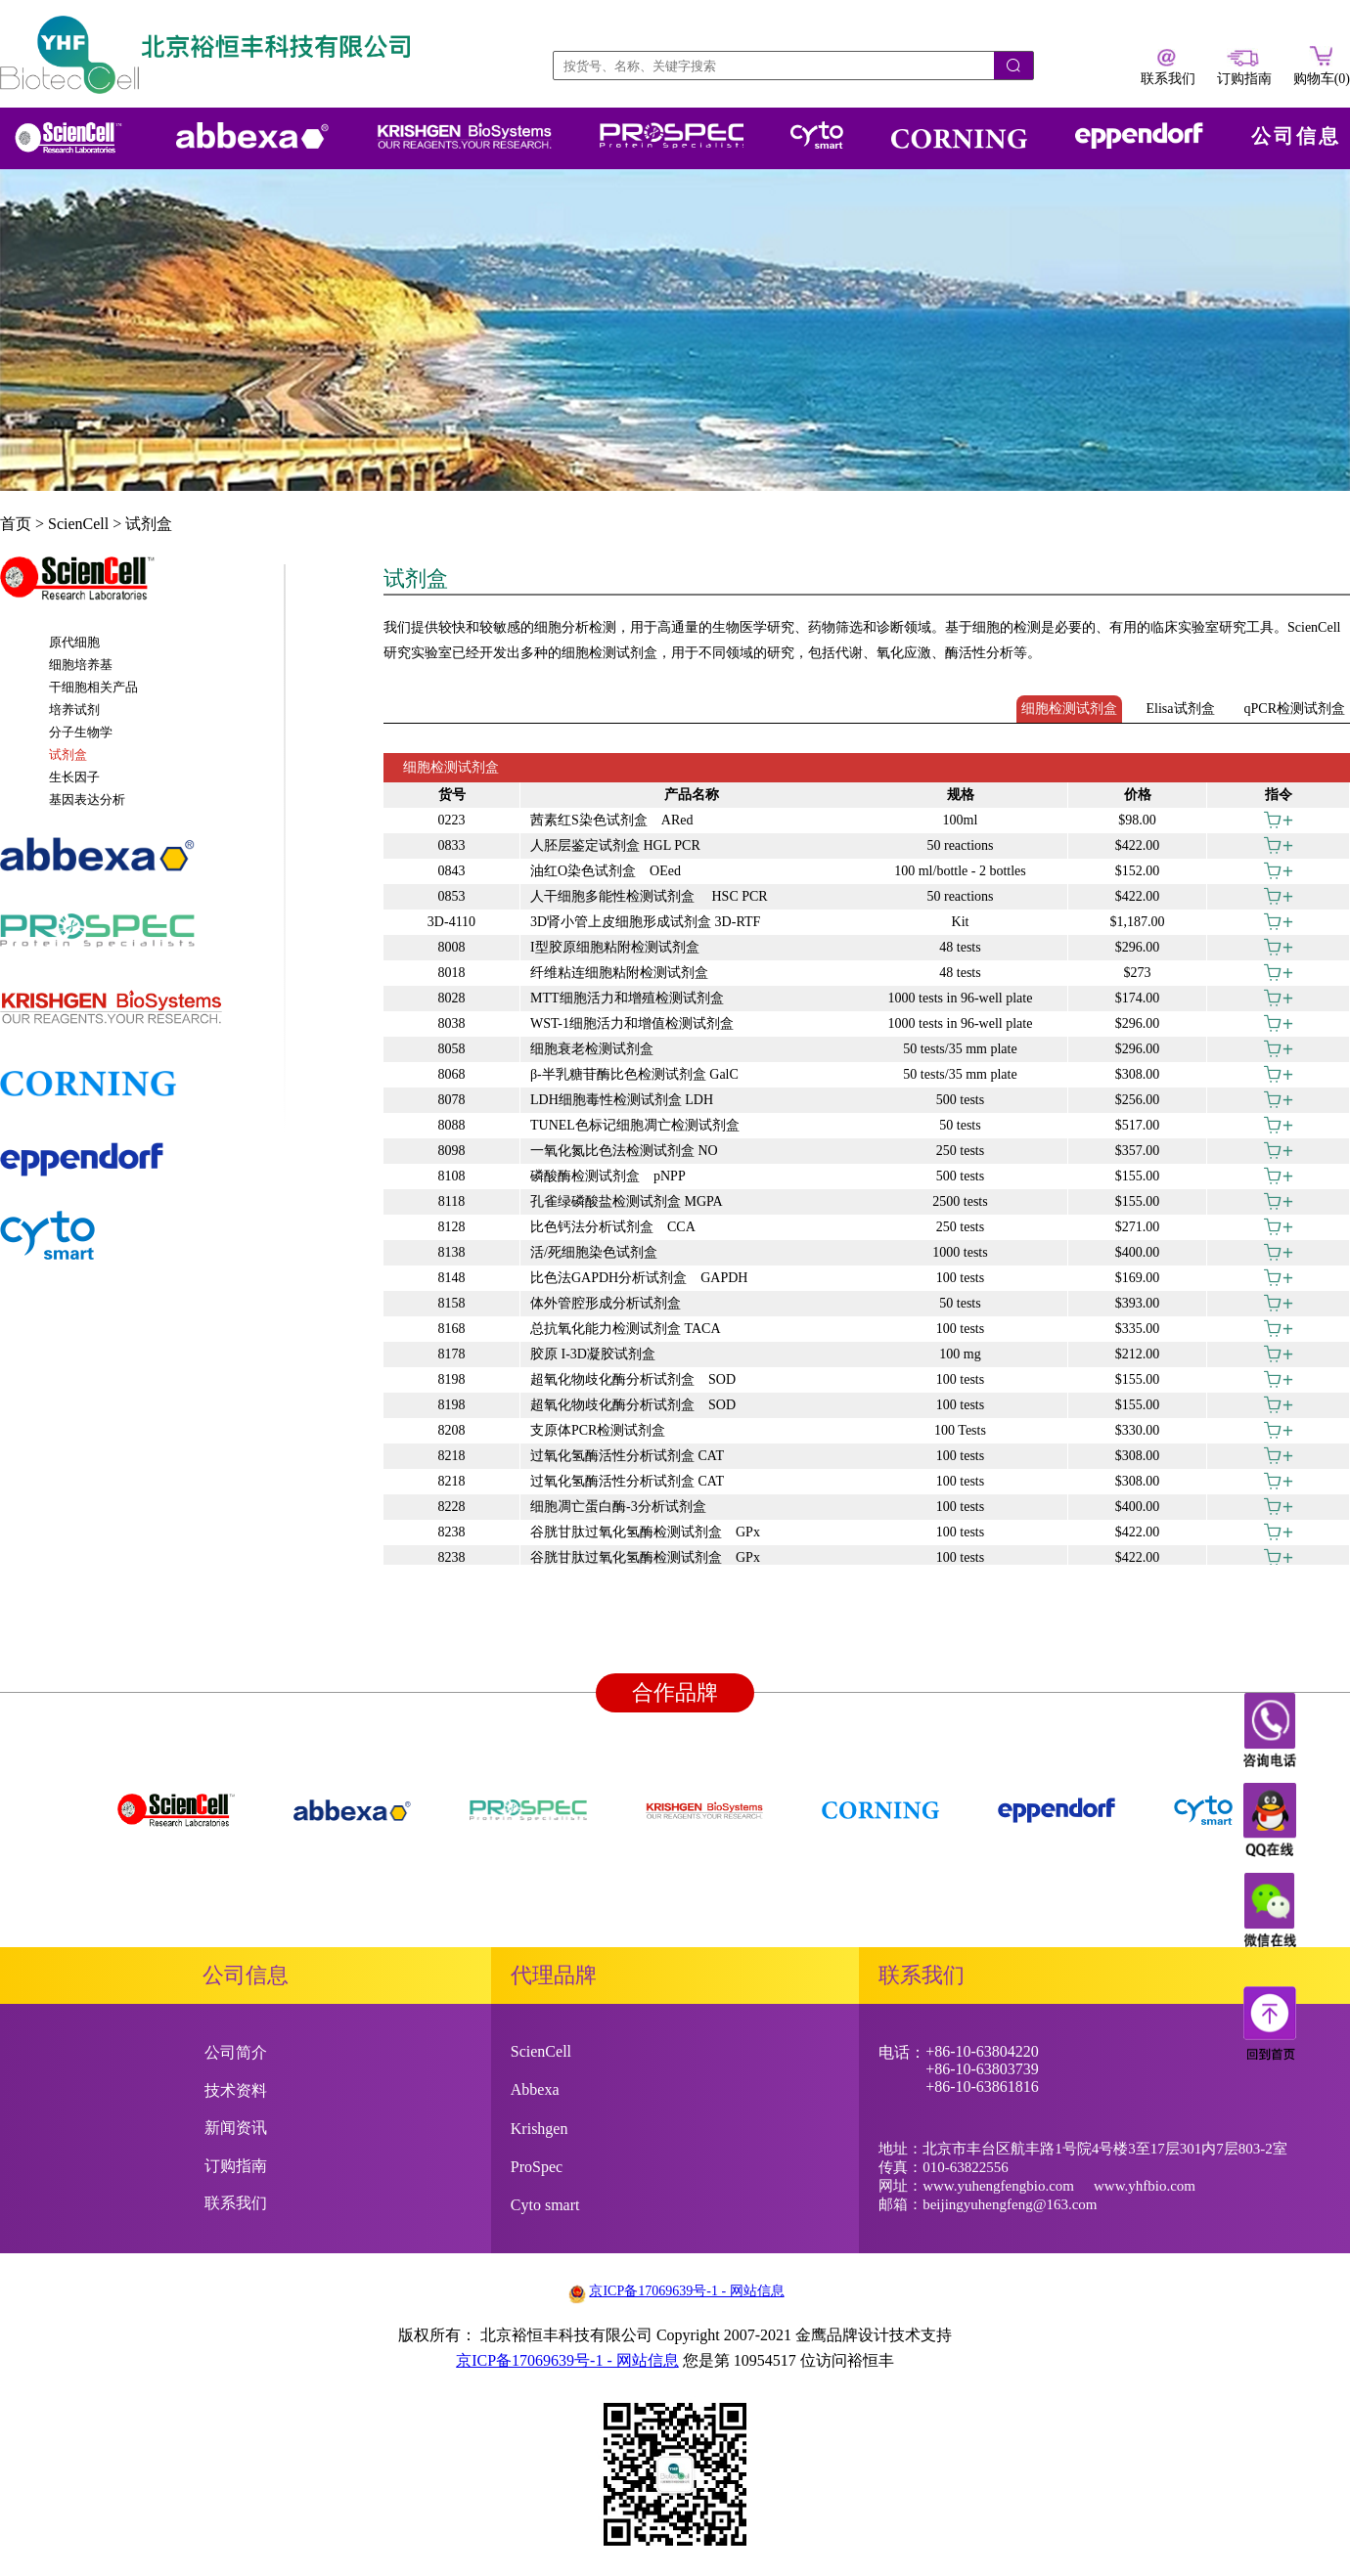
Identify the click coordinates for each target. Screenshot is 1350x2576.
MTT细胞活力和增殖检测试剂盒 (627, 998)
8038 (452, 1023)
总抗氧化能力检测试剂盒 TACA (625, 1328)
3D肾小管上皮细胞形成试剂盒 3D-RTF (645, 921)
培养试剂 (74, 709)
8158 (452, 1303)
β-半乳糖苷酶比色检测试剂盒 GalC (634, 1074)
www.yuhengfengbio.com (998, 2186)
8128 (452, 1227)
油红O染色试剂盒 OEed (605, 871)
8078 (452, 1099)
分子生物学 (80, 732)
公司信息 (1296, 136)
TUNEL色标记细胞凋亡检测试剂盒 (635, 1125)
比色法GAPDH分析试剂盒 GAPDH (638, 1277)
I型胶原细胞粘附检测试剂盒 (614, 947)
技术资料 (235, 2090)
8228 (452, 1506)
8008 (452, 947)
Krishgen (539, 2128)
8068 (452, 1074)
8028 (452, 998)
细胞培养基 (80, 664)
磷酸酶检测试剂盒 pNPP (608, 1176)
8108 (452, 1176)
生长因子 (74, 777)
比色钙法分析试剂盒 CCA (613, 1227)
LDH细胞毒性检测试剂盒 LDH (621, 1099)
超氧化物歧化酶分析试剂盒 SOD (633, 1379)
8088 (452, 1125)
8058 (452, 1049)
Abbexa (535, 2089)
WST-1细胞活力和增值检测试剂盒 (632, 1023)
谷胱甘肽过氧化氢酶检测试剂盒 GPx (645, 1532)
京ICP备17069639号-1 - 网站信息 (686, 2291)
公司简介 (235, 2052)
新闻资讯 (235, 2127)
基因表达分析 (87, 799)
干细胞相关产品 (93, 687)
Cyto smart (545, 2205)
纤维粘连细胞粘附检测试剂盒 (619, 972)
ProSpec (536, 2166)
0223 (452, 820)
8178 (452, 1354)
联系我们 (235, 2203)
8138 (452, 1252)
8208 (452, 1430)
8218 (452, 1455)
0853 (452, 896)
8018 (452, 972)
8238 (452, 1532)
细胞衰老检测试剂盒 (591, 1049)
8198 (452, 1379)
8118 (451, 1201)
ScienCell (78, 523)
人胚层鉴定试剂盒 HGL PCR (615, 845)
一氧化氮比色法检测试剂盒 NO (624, 1150)
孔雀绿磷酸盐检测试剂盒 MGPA (626, 1201)
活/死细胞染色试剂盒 (593, 1252)
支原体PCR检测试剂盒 (597, 1430)
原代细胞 (74, 642)
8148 (452, 1277)
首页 (15, 523)
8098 (452, 1150)
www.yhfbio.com (1144, 2186)
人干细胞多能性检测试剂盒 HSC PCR (649, 896)
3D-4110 (451, 921)
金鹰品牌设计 (842, 2335)
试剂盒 (148, 523)
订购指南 (235, 2165)
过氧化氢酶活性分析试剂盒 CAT (627, 1455)
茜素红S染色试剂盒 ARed (611, 820)
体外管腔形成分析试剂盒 (605, 1303)
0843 (452, 871)
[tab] (142, 587)
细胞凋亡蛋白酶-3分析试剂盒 (618, 1506)
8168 (452, 1328)
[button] (142, 587)
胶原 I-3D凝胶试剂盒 (592, 1354)
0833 (452, 845)
